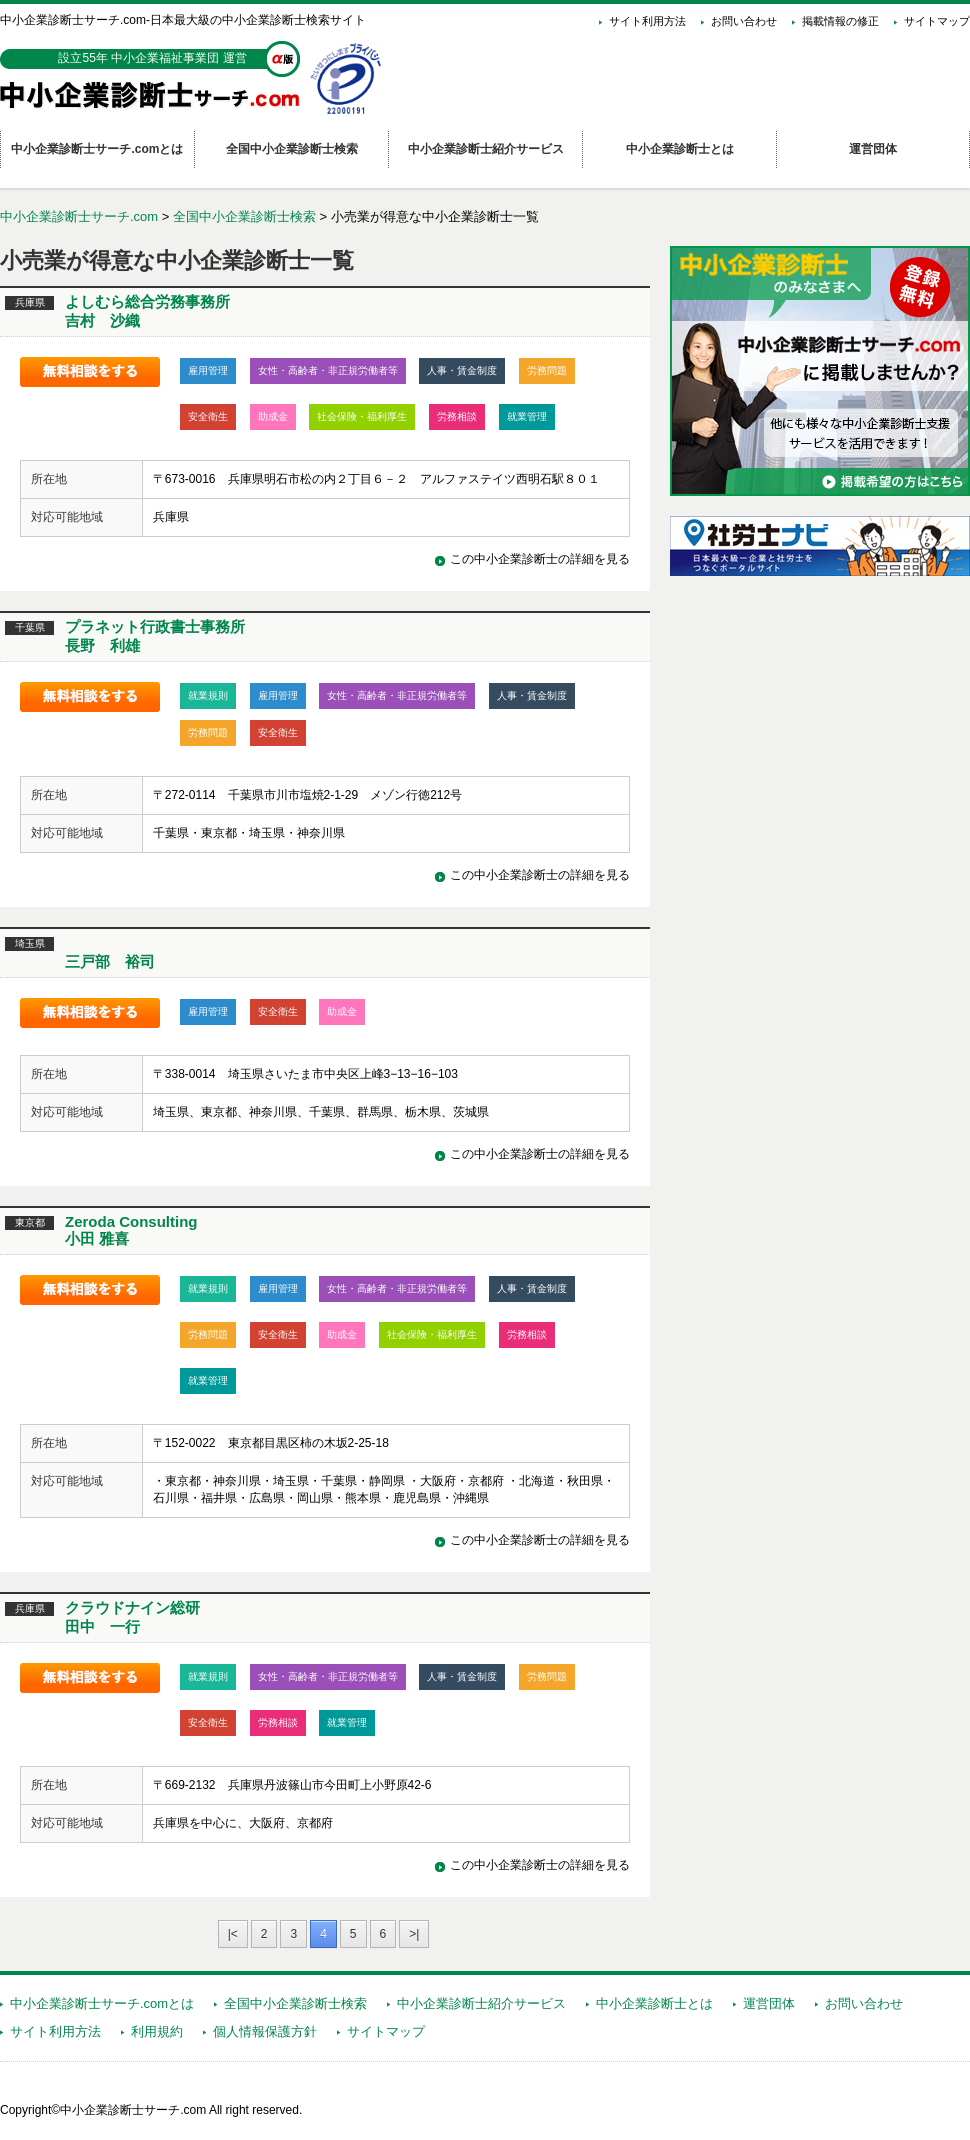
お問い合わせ (744, 21)
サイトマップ (937, 21)
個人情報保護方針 (265, 2031)
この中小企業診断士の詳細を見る (540, 559)
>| (414, 1934)
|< (233, 1934)
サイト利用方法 (647, 21)
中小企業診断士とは (654, 2003)
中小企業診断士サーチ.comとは (102, 2003)
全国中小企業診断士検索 (244, 216)
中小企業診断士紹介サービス (481, 2003)
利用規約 (157, 2031)
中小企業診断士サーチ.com (79, 216)
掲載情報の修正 (840, 21)
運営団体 (769, 2003)
